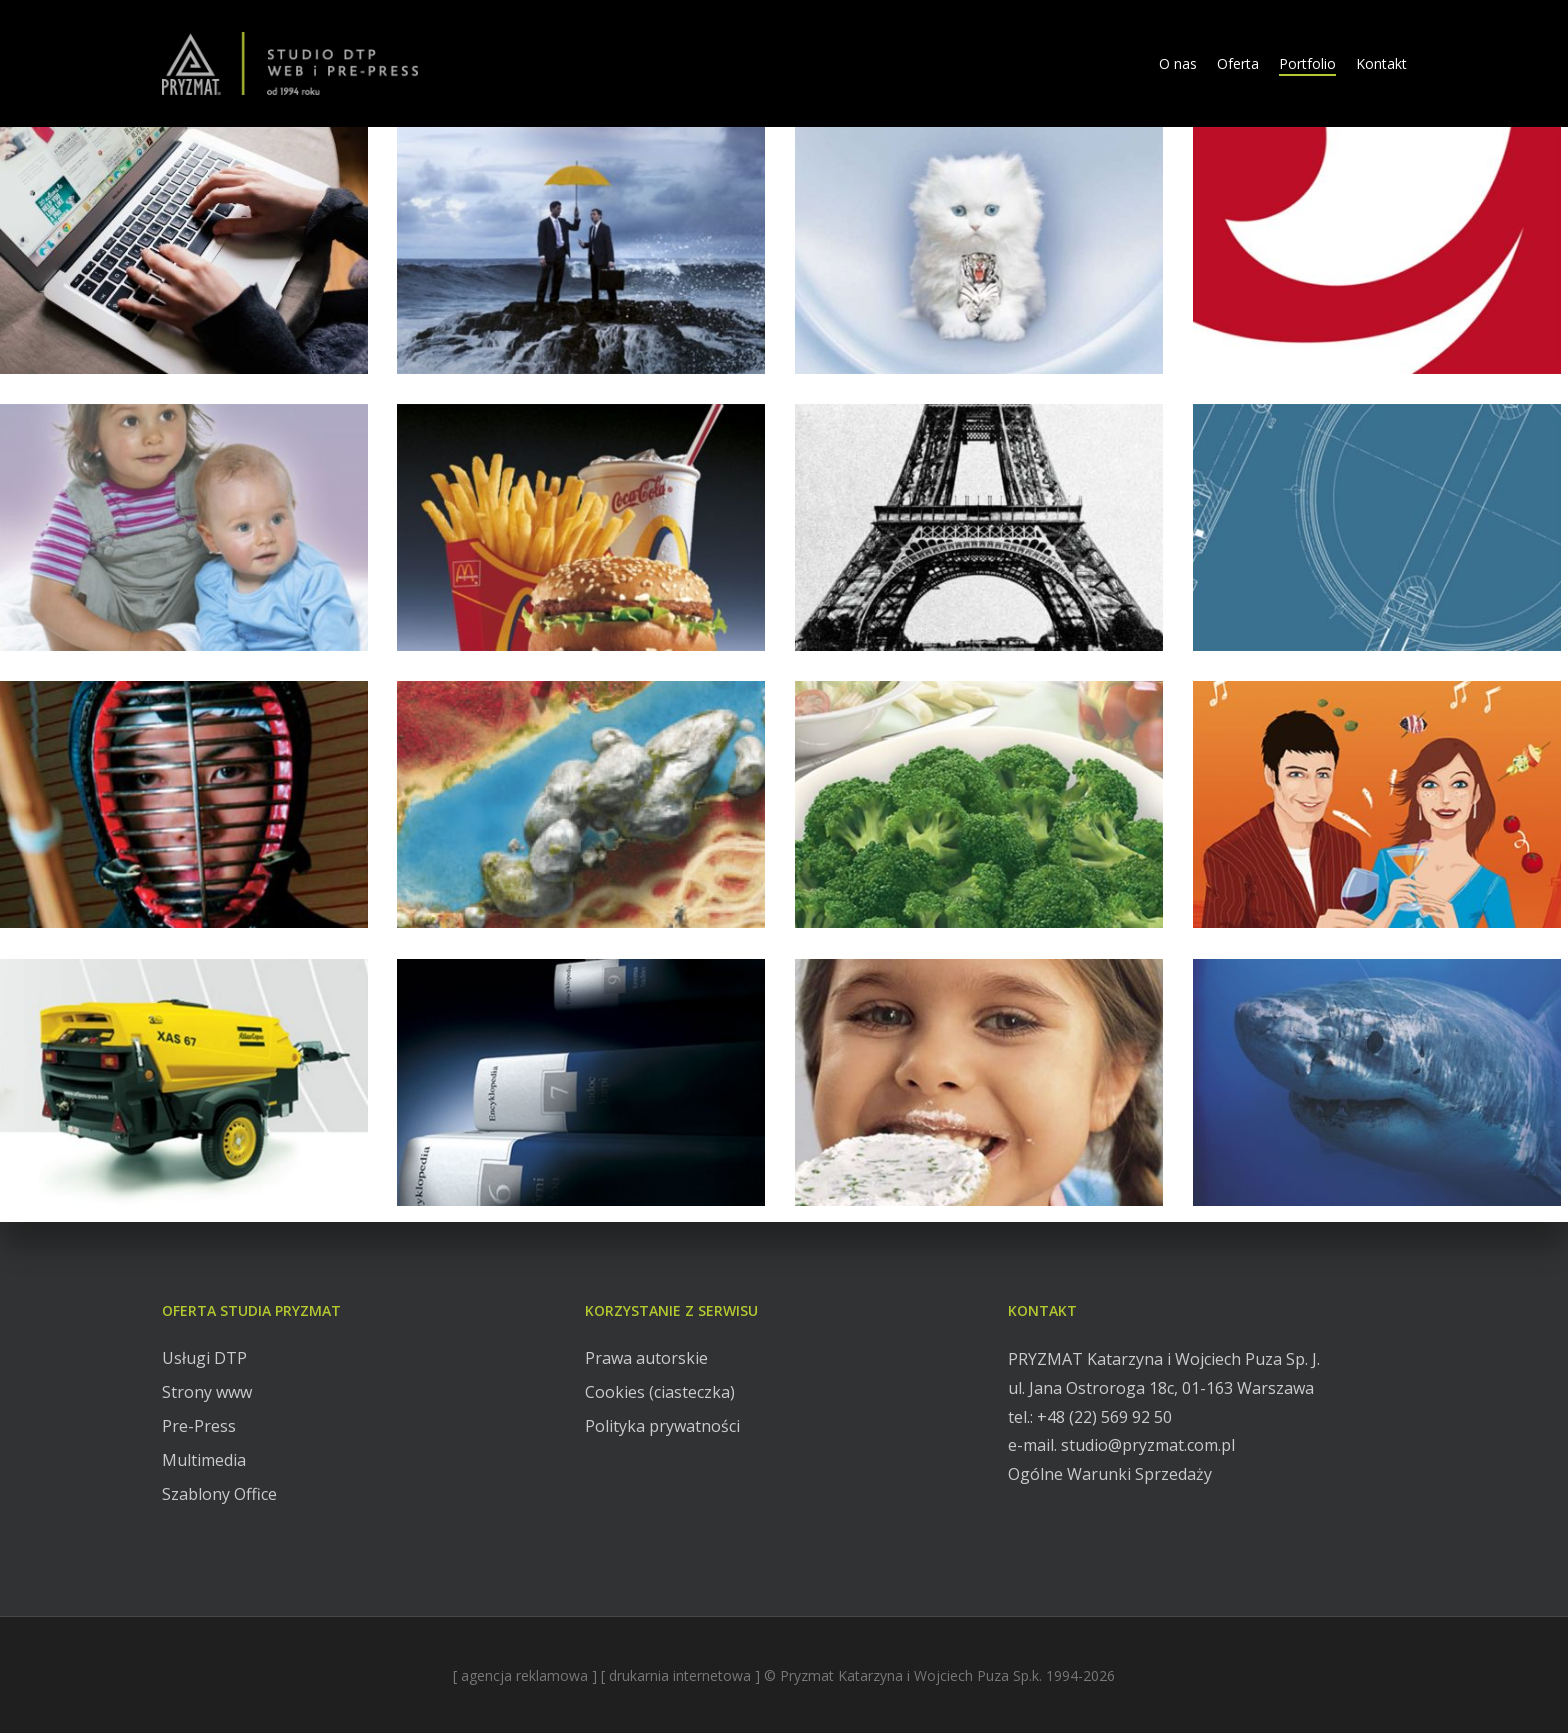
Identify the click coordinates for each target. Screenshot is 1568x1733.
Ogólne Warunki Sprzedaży (1110, 1474)
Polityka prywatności (662, 1426)
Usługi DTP (204, 1358)
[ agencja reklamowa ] (525, 1675)
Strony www (207, 1392)
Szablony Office (219, 1494)
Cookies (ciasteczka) (660, 1392)
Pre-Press (199, 1426)
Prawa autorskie (646, 1358)
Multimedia (204, 1460)
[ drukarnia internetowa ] (680, 1675)
